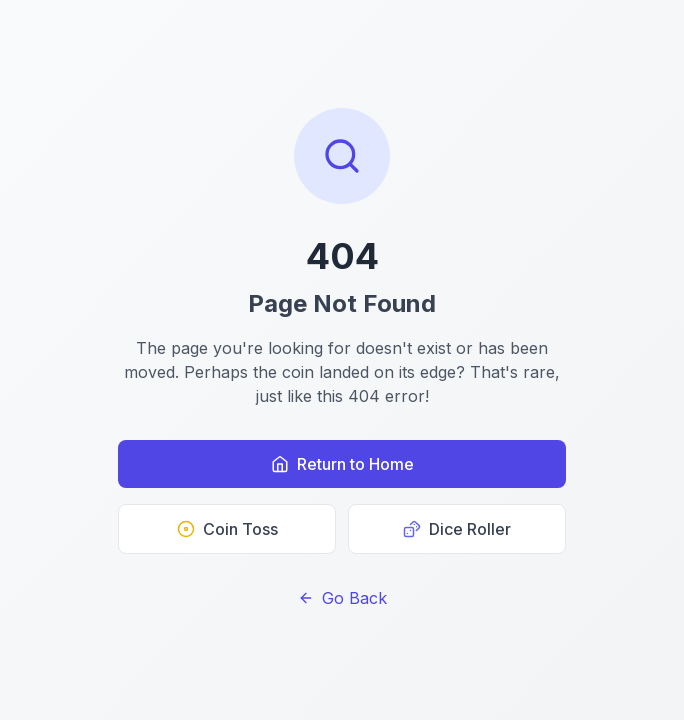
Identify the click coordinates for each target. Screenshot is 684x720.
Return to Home (342, 464)
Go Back (342, 598)
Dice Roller (457, 529)
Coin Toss (227, 529)
